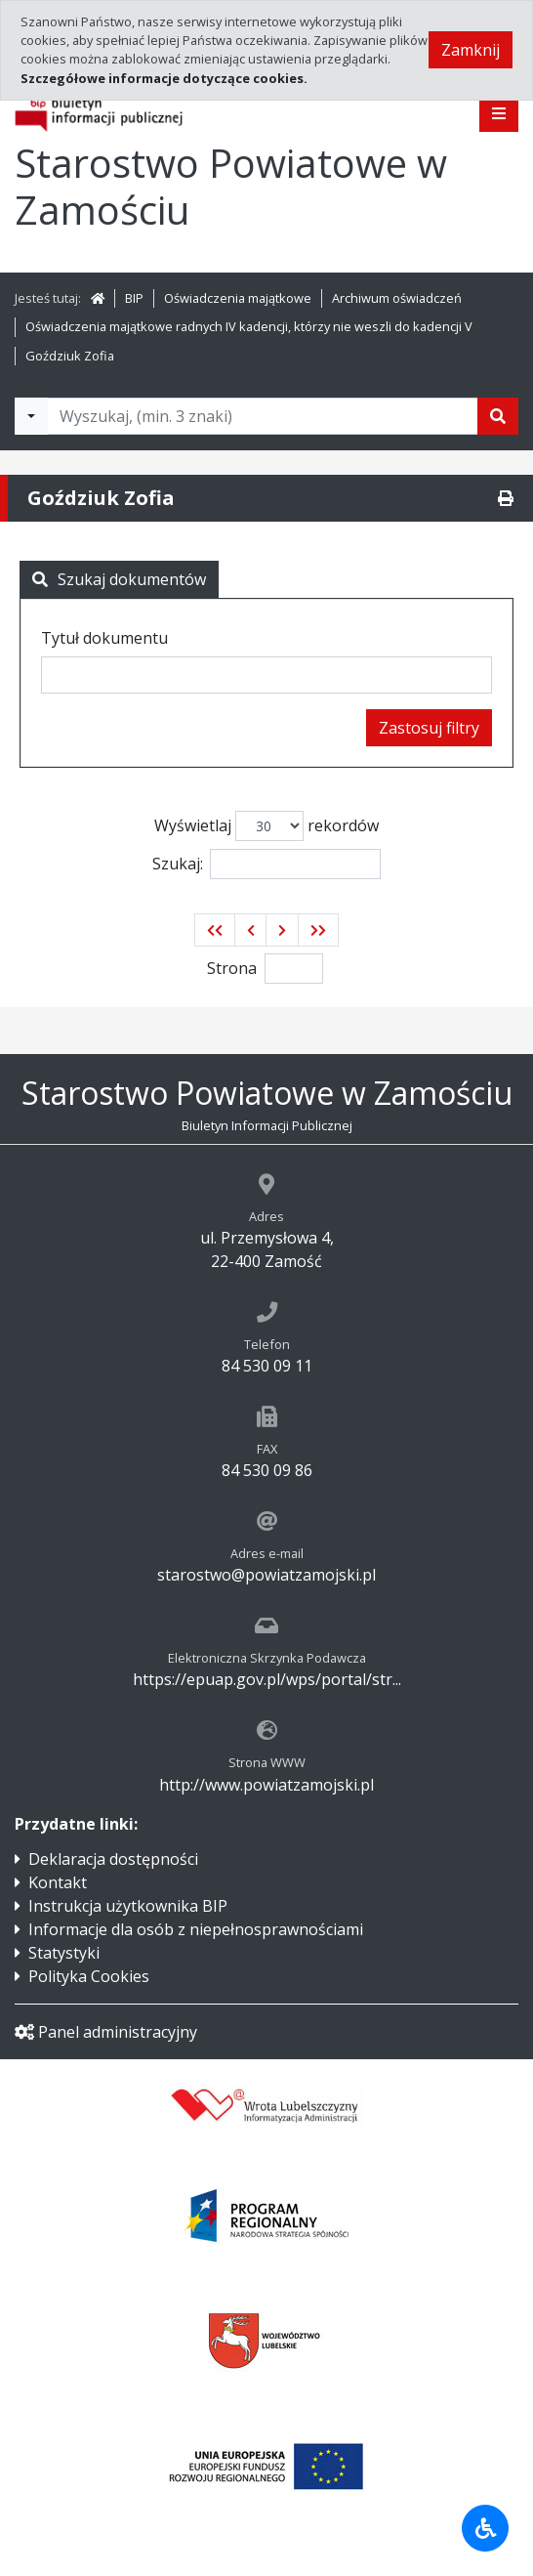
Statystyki (64, 1953)
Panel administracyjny (106, 2032)
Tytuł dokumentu (104, 638)
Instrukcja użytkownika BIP (127, 1906)
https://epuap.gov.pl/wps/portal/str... (267, 1679)
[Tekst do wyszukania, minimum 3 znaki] (262, 416)
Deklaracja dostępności (113, 1859)
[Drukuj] (505, 498)
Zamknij (470, 50)
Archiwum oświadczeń (397, 298)
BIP (134, 298)
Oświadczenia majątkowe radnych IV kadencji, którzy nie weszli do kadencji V (248, 326)
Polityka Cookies (88, 1976)
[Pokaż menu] (498, 113)
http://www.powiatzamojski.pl (266, 1784)
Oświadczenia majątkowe (237, 298)
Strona (232, 968)
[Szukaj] (497, 416)
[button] (214, 930)
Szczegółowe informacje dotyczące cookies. (164, 78)
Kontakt (57, 1882)
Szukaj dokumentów (119, 579)
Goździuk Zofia (69, 355)
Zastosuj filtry (429, 728)
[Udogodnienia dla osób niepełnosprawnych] (485, 2528)
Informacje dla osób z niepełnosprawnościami (195, 1929)
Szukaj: (266, 864)
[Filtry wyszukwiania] (31, 416)
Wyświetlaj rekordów (266, 826)
